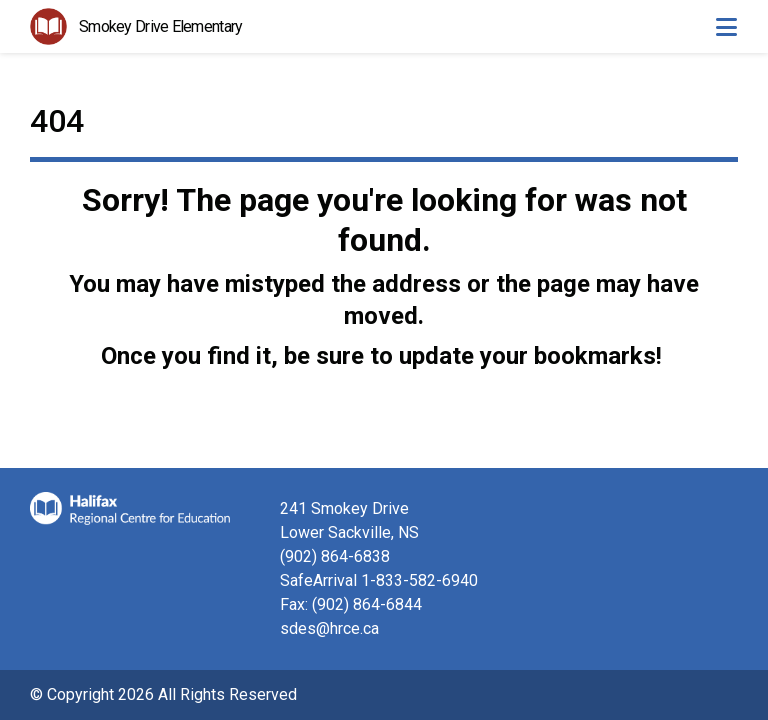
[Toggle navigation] (726, 27)
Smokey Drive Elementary (160, 26)
